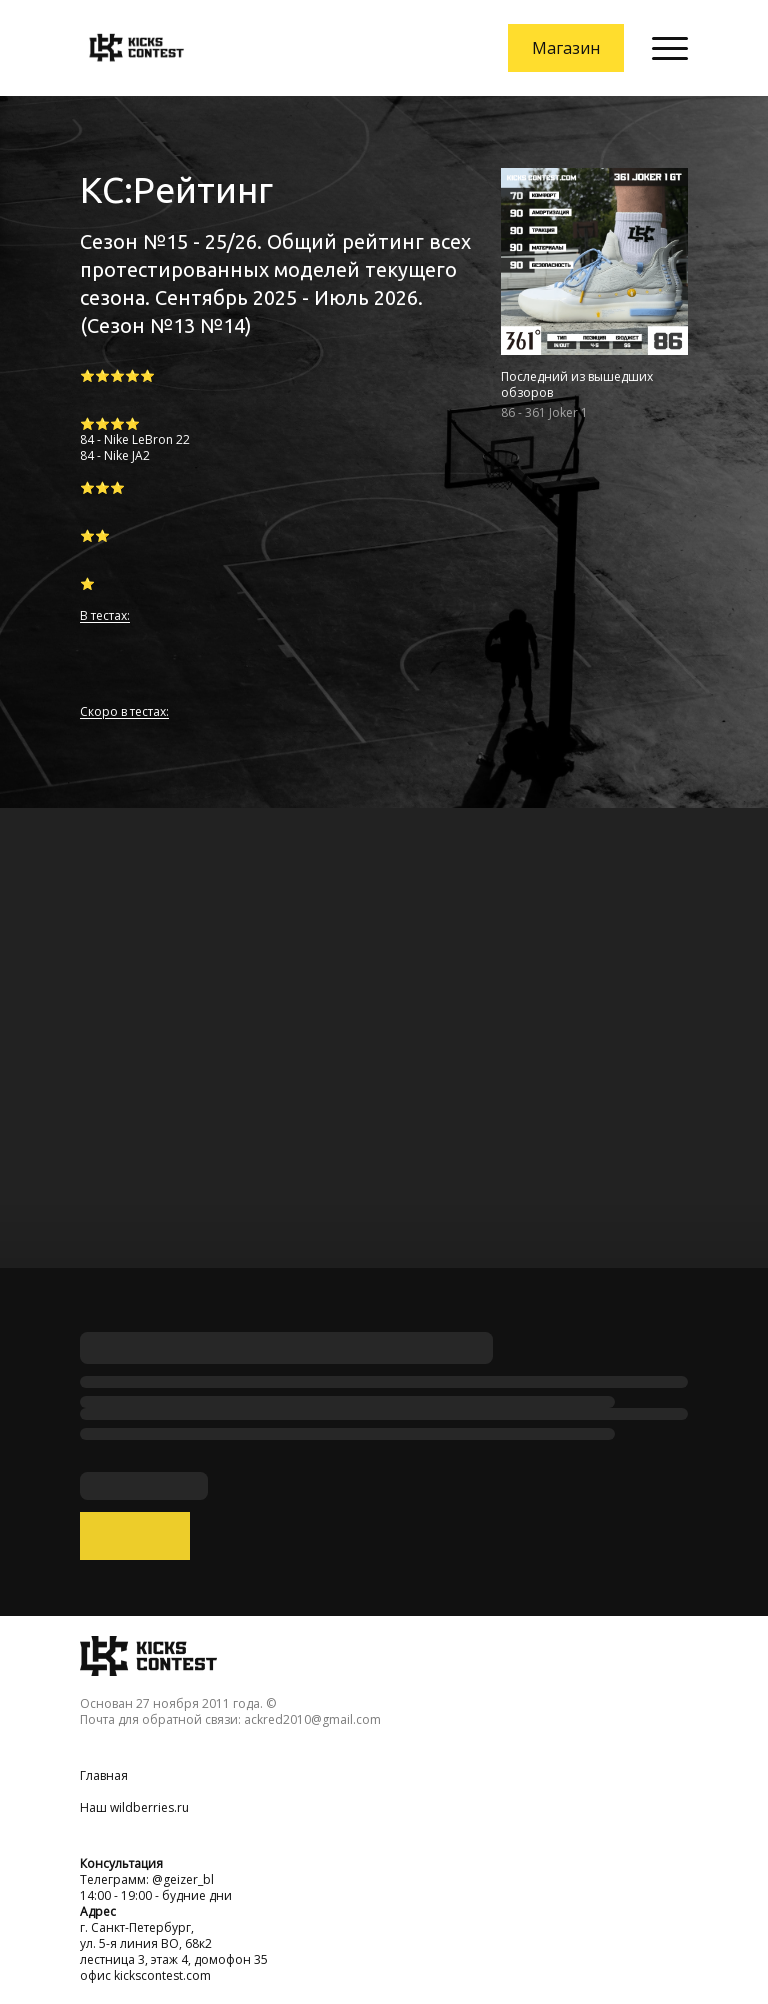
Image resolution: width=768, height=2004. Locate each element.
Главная (104, 1776)
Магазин (566, 48)
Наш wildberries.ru (134, 1808)
